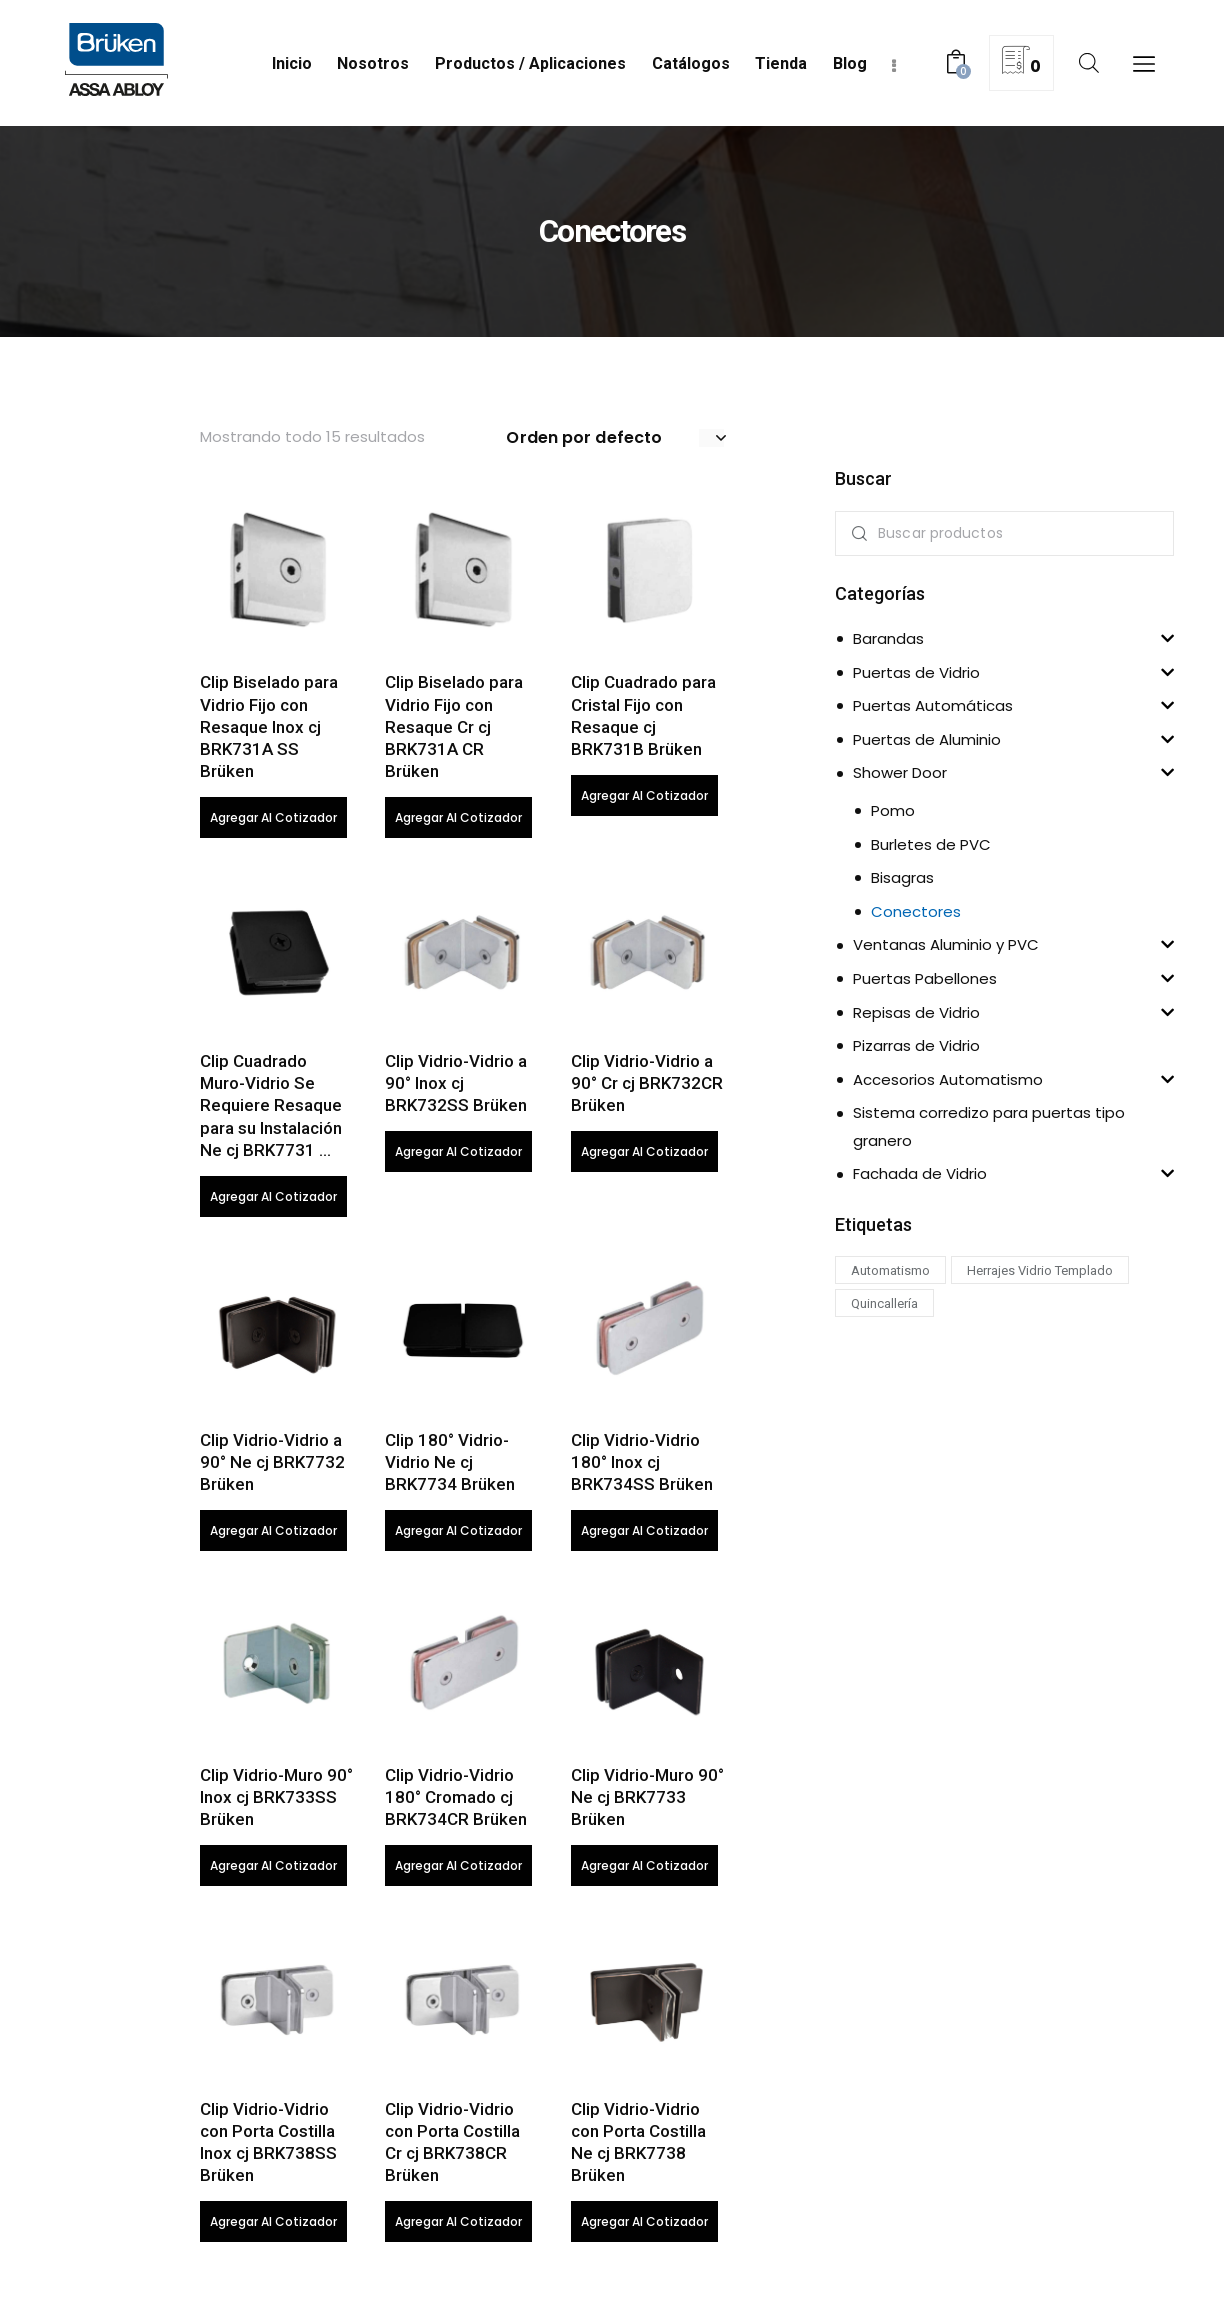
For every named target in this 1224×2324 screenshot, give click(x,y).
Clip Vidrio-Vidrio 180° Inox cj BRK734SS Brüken (642, 1465)
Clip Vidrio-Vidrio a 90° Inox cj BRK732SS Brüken (456, 1086)
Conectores (916, 911)
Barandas (888, 638)
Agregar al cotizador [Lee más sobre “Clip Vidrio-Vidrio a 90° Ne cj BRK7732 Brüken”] (273, 1534)
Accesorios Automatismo (948, 1079)
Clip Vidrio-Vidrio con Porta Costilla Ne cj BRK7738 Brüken (638, 2148)
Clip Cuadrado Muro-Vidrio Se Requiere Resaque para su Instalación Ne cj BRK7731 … (271, 1108)
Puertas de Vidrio (916, 672)
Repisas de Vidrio (916, 1012)
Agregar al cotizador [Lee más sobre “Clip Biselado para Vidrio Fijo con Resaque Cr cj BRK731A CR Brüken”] (458, 818)
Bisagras (902, 877)
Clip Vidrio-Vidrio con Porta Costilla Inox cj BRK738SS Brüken (268, 2148)
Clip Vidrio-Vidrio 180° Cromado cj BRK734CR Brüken (456, 1801)
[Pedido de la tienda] (616, 438)
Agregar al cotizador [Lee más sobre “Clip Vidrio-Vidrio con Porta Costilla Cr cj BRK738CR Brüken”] (458, 2227)
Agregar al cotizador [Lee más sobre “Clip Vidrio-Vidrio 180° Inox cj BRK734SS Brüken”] (644, 1534)
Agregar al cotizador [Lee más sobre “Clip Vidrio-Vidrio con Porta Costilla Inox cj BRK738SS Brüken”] (273, 2227)
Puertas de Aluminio (927, 739)
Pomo (893, 810)
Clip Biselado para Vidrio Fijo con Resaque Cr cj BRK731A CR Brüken (454, 728)
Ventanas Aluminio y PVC (946, 944)
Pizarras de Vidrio (916, 1045)
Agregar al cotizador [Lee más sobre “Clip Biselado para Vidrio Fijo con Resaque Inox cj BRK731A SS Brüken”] (273, 818)
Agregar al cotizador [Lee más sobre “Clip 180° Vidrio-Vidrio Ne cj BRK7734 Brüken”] (458, 1534)
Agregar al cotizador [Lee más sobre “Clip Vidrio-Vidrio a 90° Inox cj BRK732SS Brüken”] (458, 1154)
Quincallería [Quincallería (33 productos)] (884, 1303)
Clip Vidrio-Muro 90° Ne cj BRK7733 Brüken (647, 1801)
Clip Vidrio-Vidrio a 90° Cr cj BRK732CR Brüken (647, 1086)
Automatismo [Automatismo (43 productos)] (890, 1270)
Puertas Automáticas (933, 705)
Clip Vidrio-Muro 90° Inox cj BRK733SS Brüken (276, 1801)
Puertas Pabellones (925, 978)
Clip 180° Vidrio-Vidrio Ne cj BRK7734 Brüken (450, 1465)
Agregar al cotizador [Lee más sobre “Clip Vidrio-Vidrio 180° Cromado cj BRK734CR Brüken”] (458, 1870)
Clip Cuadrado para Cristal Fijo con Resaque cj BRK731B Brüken (643, 717)
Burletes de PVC (931, 844)
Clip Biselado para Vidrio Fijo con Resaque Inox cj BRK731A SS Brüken (269, 728)
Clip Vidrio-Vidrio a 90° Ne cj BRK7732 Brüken (272, 1465)
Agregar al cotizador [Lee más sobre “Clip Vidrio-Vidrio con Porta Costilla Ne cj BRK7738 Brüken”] (644, 2227)
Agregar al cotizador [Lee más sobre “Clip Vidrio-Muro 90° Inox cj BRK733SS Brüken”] (273, 1870)
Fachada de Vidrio (920, 1173)
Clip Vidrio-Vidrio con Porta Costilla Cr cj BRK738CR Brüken (452, 2148)
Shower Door (900, 772)
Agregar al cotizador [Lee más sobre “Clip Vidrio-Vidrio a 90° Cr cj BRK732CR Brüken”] (644, 1154)
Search (856, 533)
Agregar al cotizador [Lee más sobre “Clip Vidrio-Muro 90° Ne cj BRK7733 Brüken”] (644, 1870)
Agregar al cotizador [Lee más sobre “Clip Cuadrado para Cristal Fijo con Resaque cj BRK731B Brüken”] (644, 796)
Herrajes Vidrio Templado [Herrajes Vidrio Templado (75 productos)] (1040, 1270)
